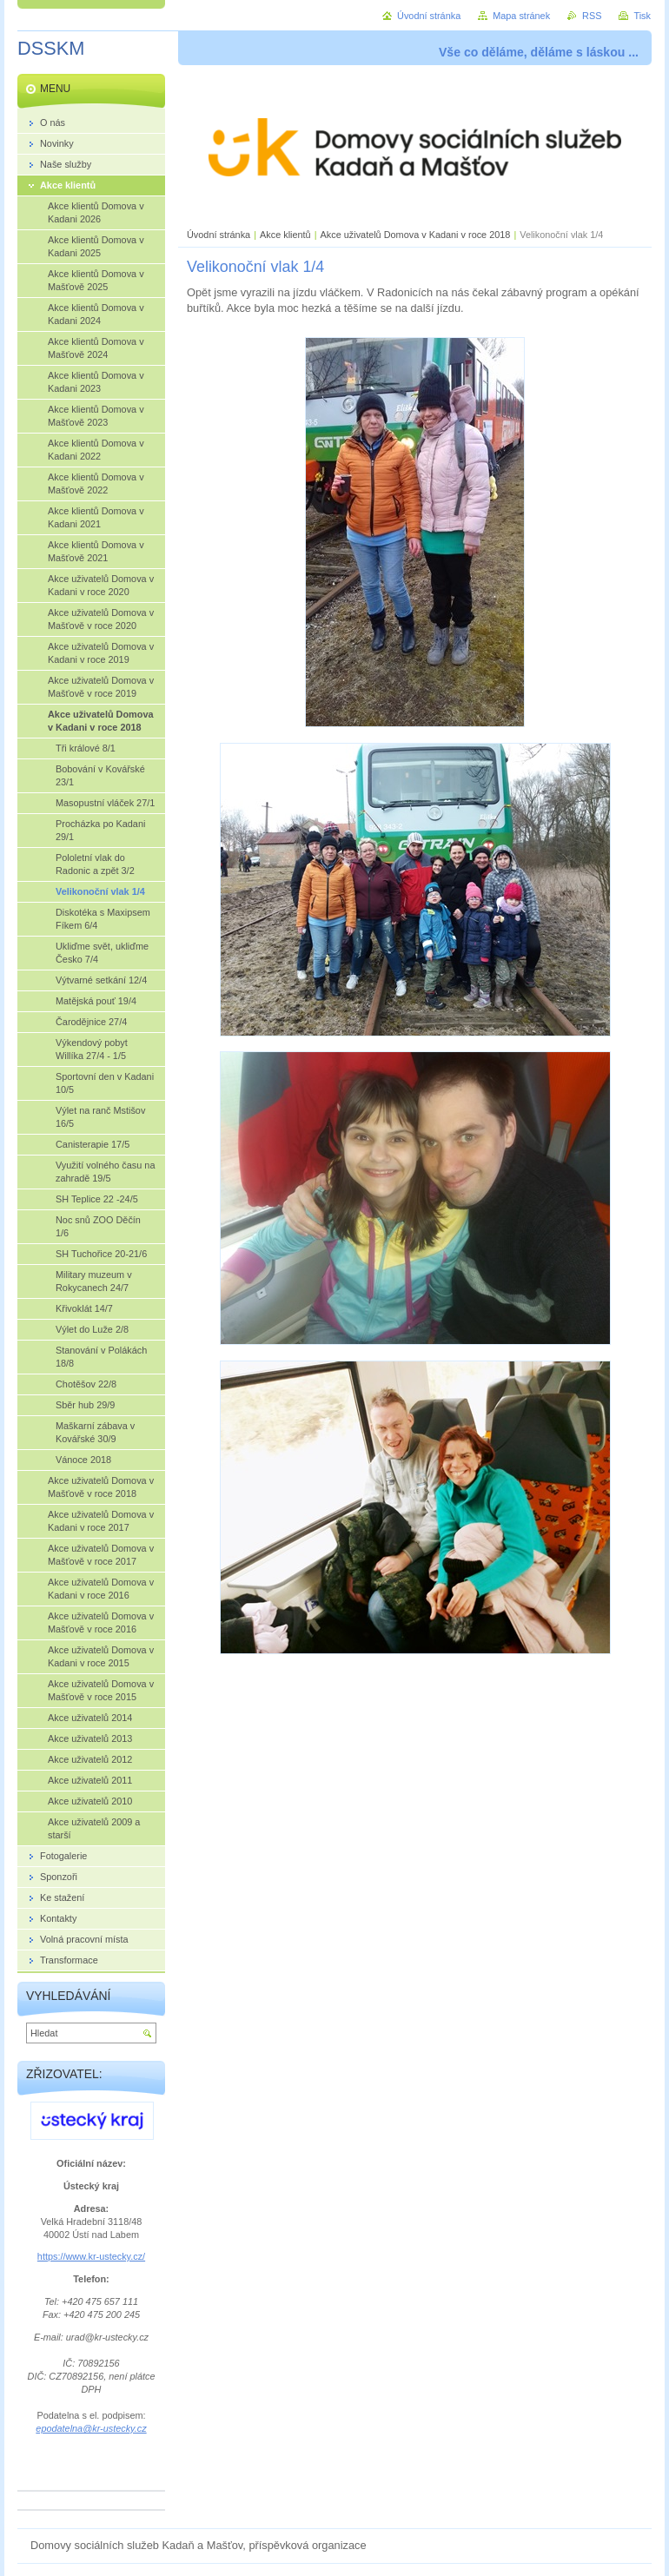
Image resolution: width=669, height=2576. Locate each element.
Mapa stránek (521, 15)
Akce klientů (285, 234)
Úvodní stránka (218, 234)
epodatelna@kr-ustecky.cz (91, 2428)
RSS (591, 15)
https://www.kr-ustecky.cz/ (91, 2256)
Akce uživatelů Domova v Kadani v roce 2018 (416, 234)
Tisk (642, 15)
